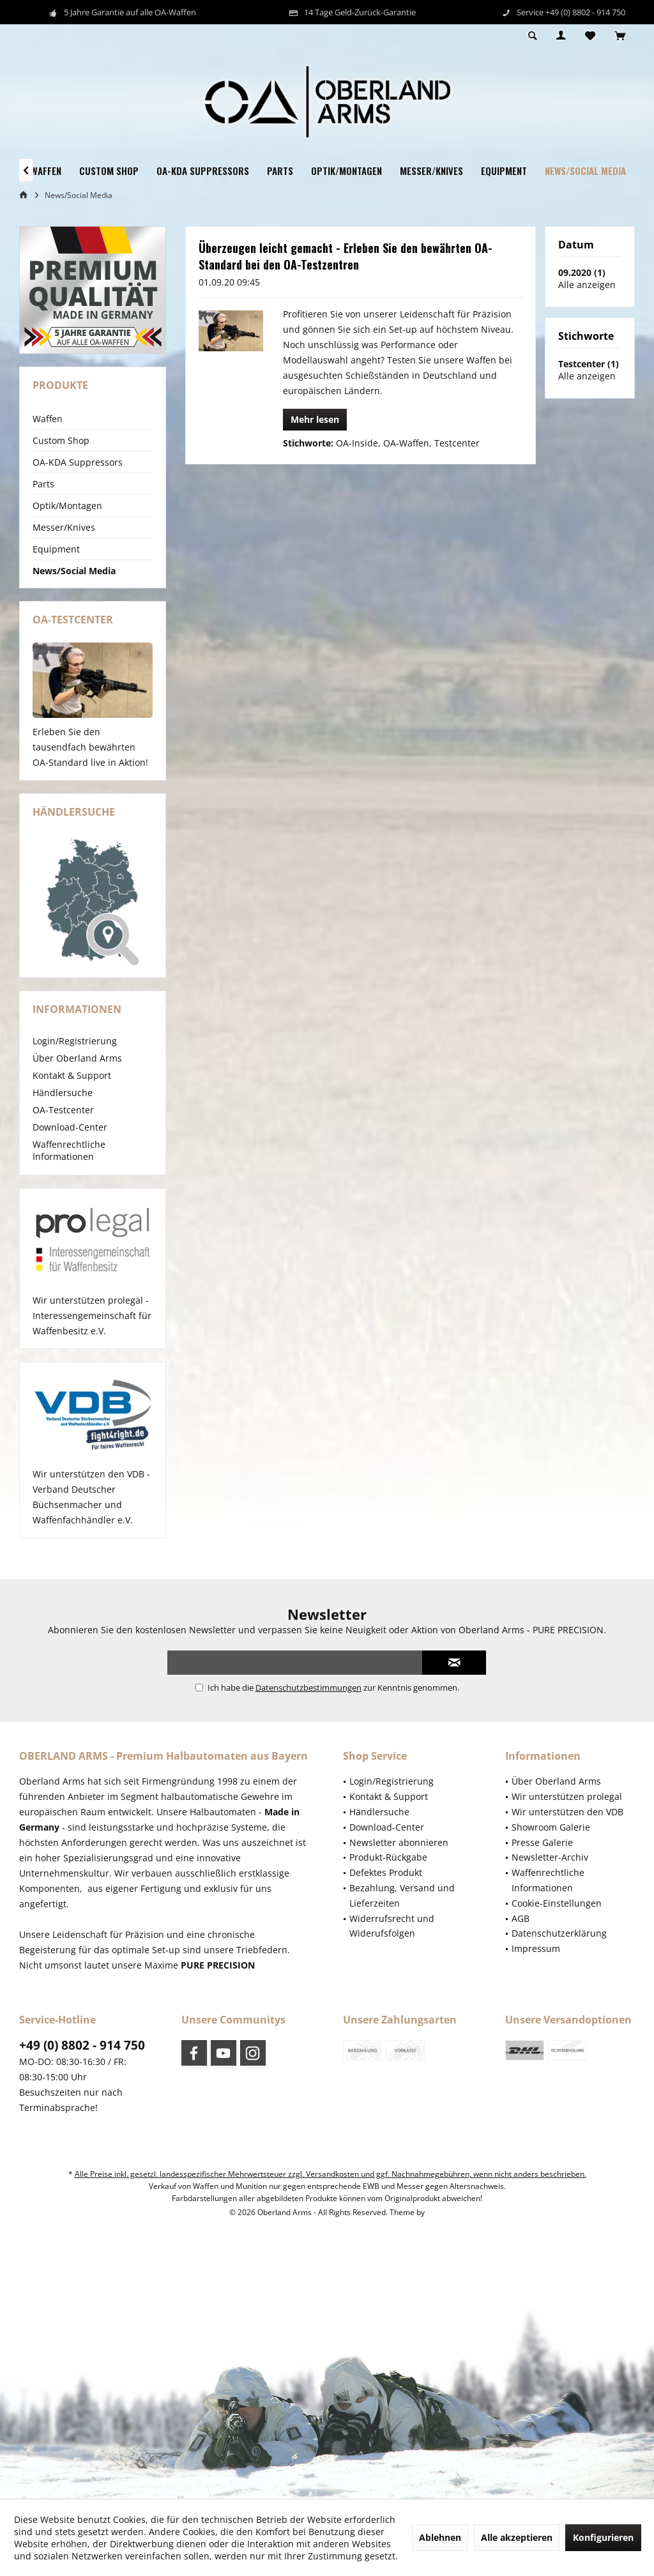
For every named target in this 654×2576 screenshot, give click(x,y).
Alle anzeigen (587, 284)
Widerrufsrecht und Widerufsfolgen (391, 1926)
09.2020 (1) (581, 272)
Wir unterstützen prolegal (567, 1796)
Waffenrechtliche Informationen (69, 1150)
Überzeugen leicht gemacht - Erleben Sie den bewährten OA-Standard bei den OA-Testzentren (345, 256)
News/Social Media (74, 571)
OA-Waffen (406, 443)
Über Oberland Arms (77, 1058)
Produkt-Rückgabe (388, 1857)
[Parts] (280, 171)
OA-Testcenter (63, 1110)
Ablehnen (440, 2537)
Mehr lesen (315, 419)
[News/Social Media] (585, 171)
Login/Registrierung (75, 1041)
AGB (520, 1918)
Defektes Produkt (385, 1872)
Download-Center (70, 1127)
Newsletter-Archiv (550, 1857)
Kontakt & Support (72, 1075)
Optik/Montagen (67, 505)
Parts (43, 484)
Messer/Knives (64, 527)
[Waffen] (46, 171)
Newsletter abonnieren (398, 1842)
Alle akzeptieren (516, 2537)
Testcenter (457, 443)
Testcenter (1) (588, 364)
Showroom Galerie (551, 1827)
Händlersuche (63, 1092)
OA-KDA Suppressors (78, 462)
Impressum (536, 1948)
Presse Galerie (542, 1842)
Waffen (48, 419)
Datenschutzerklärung (559, 1933)
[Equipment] (504, 171)
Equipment (56, 549)
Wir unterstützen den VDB (567, 1812)
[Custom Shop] (109, 171)
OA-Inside (357, 443)
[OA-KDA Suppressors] (203, 171)
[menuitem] (620, 36)
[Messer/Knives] (431, 171)
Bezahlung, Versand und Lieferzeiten (402, 1895)
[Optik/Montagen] (346, 171)
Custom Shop (61, 440)
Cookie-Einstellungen (557, 1903)
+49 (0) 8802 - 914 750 (82, 2045)
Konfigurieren (603, 2537)
